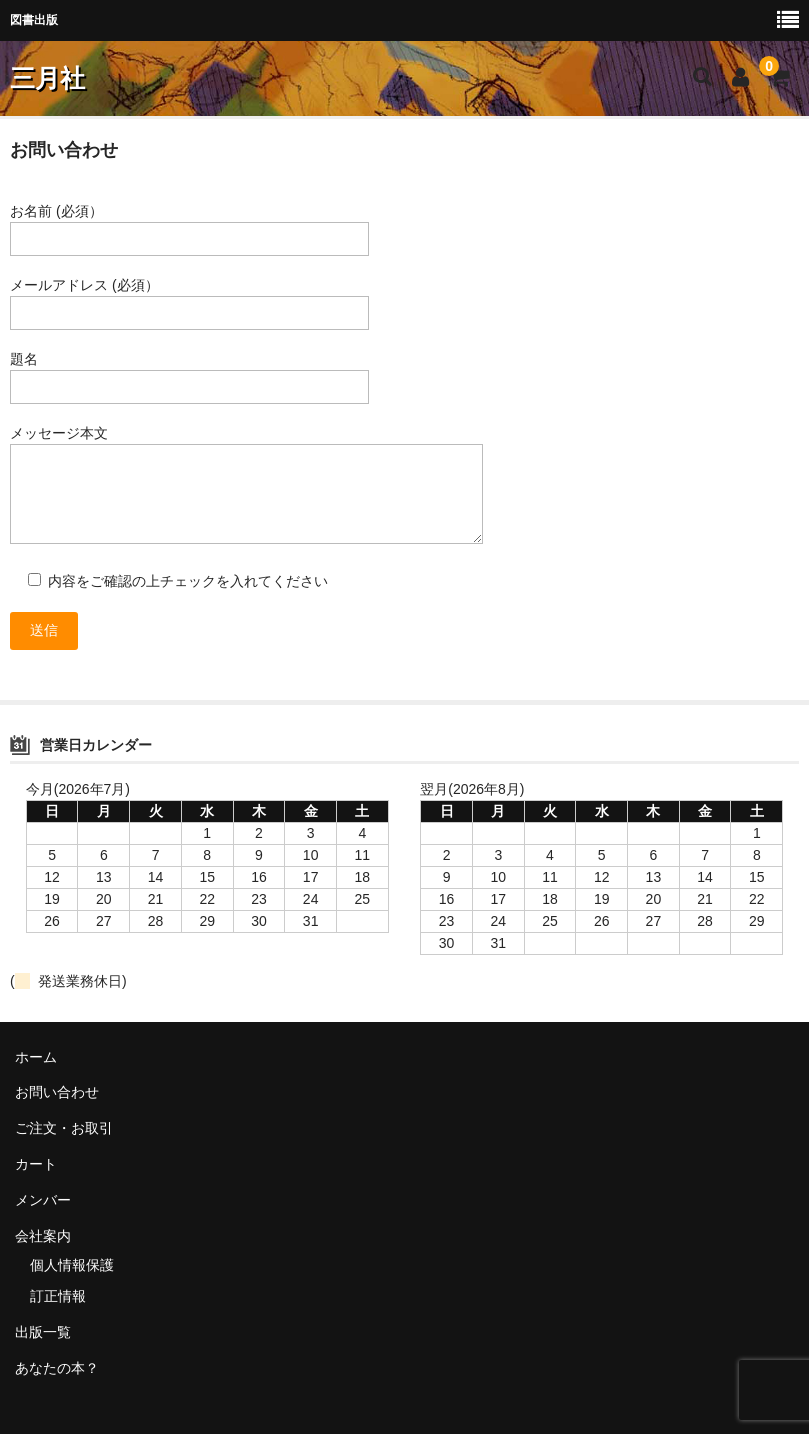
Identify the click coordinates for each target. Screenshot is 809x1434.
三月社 (47, 78)
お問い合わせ (57, 1092)
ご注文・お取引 (64, 1128)
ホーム (36, 1057)
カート (36, 1164)
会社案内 (43, 1236)
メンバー (43, 1200)
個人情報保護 (72, 1265)
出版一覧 (43, 1332)
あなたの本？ (57, 1368)
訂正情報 (58, 1296)
